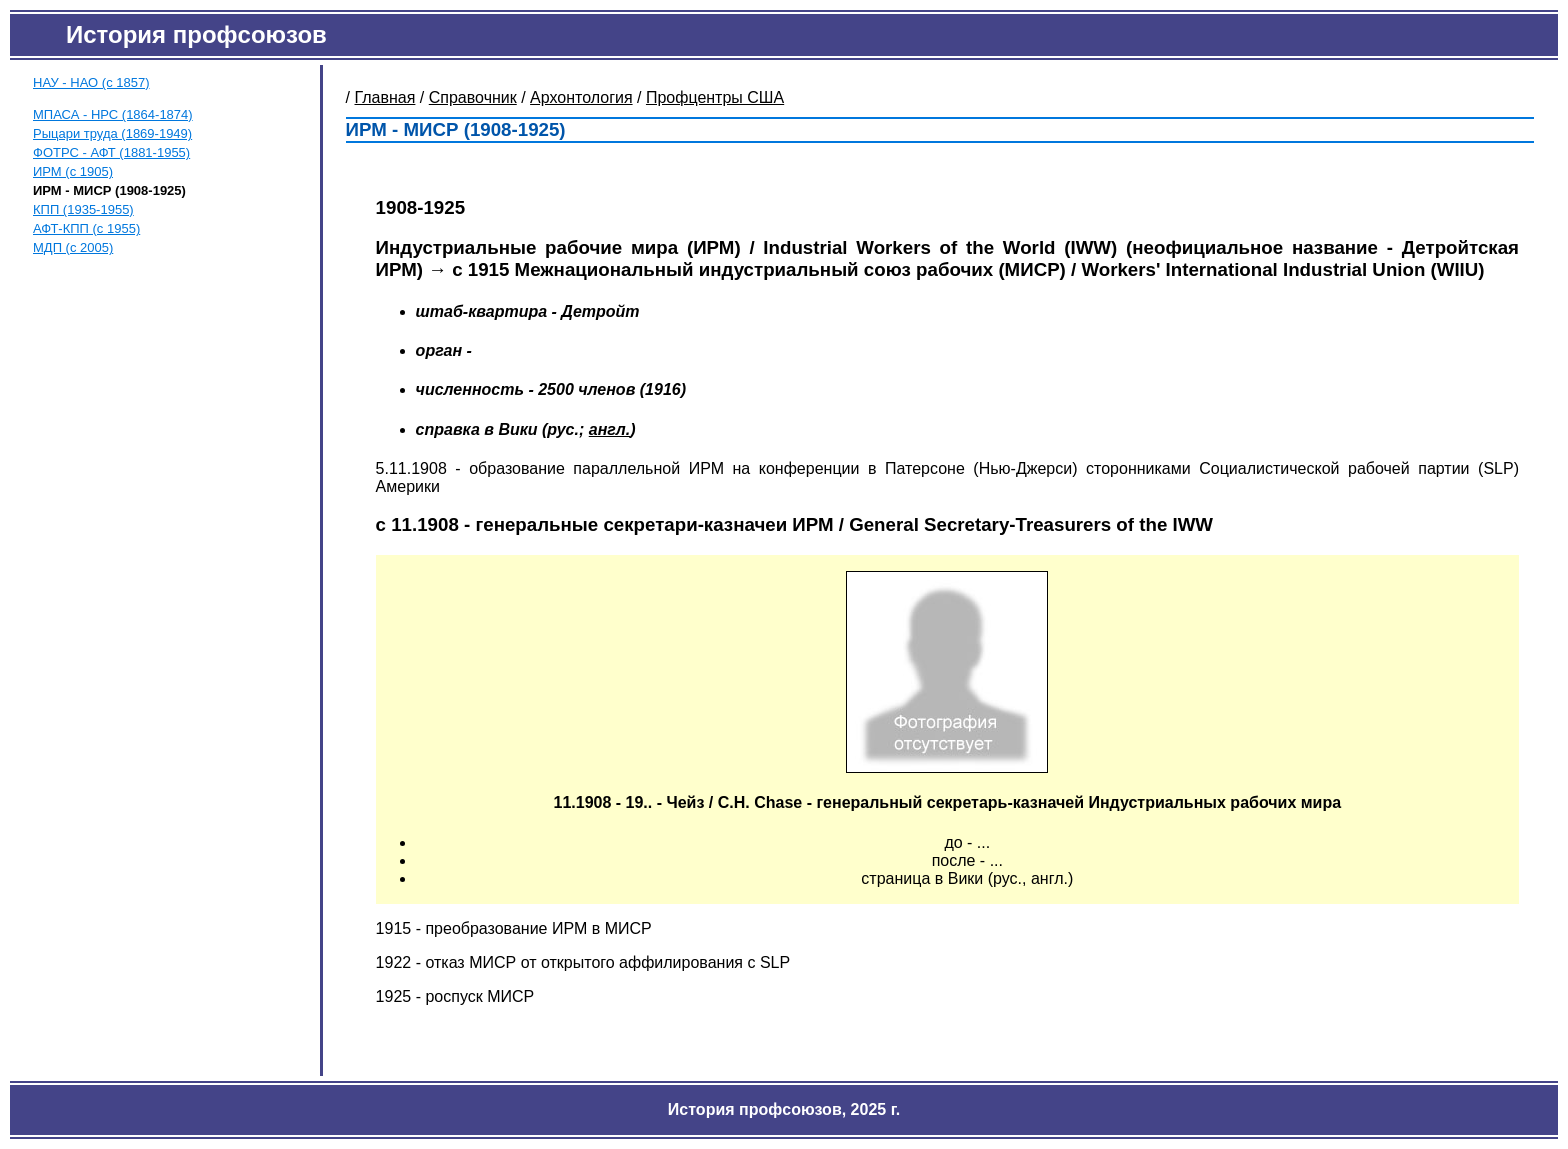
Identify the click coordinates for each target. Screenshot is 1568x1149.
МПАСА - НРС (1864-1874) (113, 114)
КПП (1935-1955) (83, 209)
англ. (610, 429)
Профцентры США (715, 97)
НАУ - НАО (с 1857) (91, 82)
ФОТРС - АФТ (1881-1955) (111, 152)
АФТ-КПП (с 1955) (86, 228)
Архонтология (581, 97)
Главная (385, 97)
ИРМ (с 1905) (73, 171)
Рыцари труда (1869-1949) (112, 133)
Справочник (473, 97)
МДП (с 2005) (73, 247)
